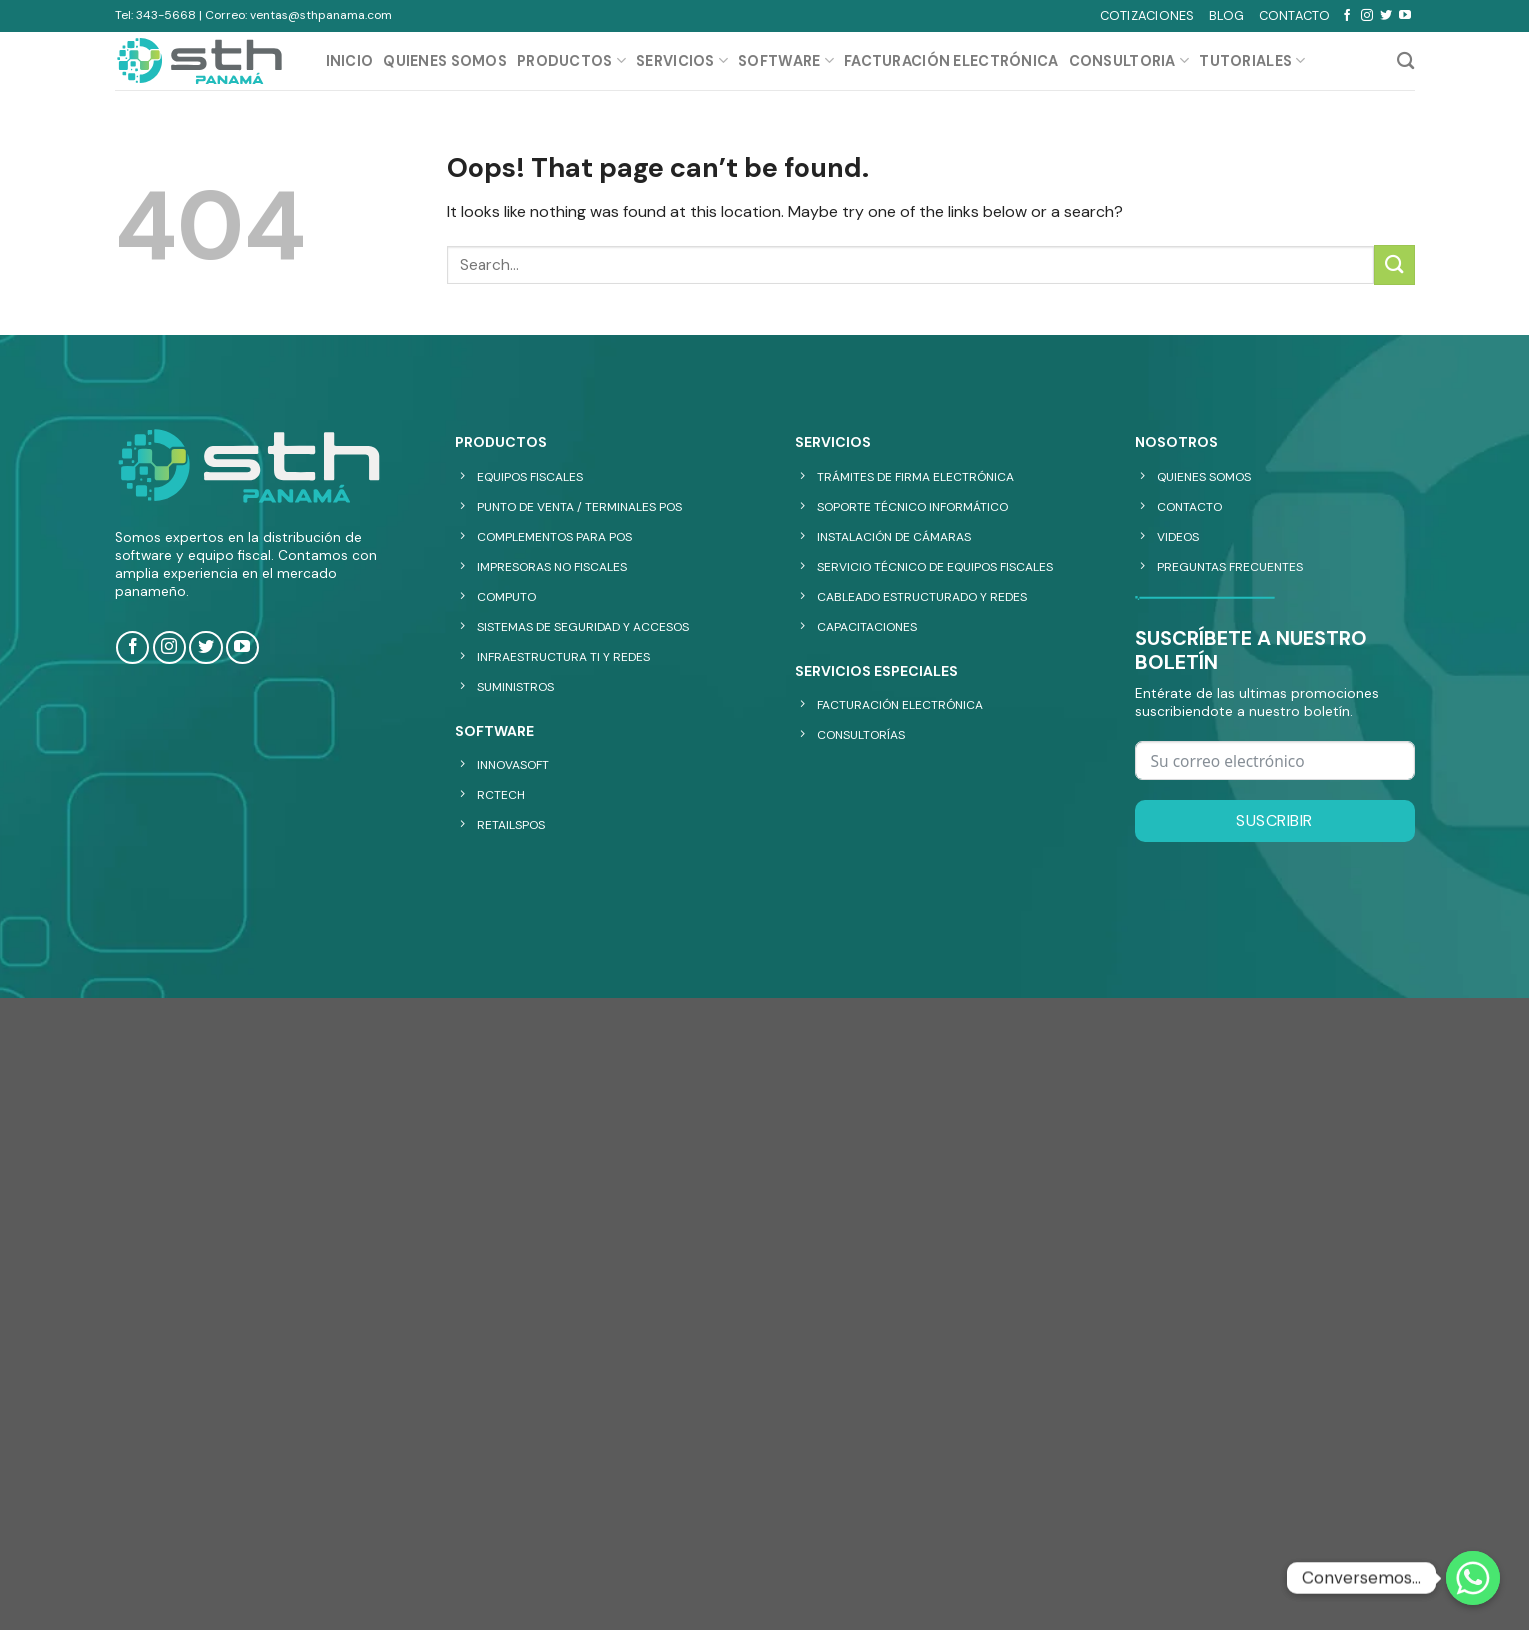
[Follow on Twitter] (1386, 16)
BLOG (1227, 15)
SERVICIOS (682, 60)
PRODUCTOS (571, 60)
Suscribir (1274, 820)
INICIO (350, 61)
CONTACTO (1295, 15)
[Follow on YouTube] (1405, 16)
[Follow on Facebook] (1347, 16)
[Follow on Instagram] (1367, 16)
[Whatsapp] (1473, 1578)
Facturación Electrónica (951, 61)
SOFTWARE (786, 60)
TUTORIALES (1252, 60)
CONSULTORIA (1129, 60)
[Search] (1405, 61)
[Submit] (1394, 264)
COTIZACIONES (1147, 15)
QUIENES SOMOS (445, 61)
